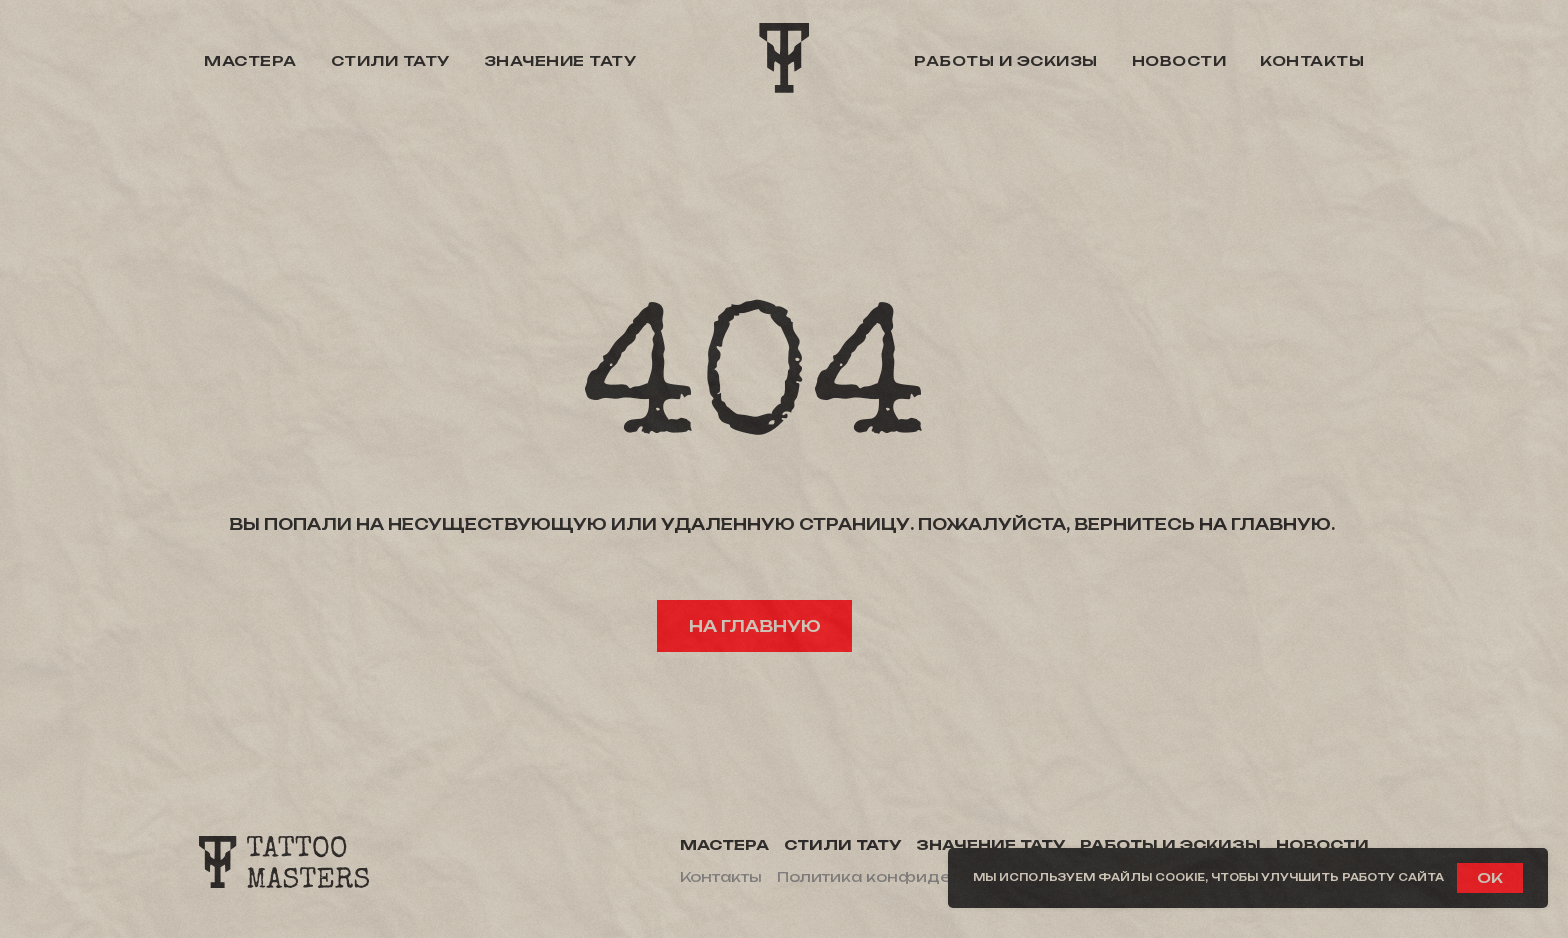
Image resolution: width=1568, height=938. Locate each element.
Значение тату (560, 60)
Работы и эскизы (1006, 60)
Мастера (250, 60)
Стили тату (390, 60)
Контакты (1312, 60)
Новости (1179, 60)
